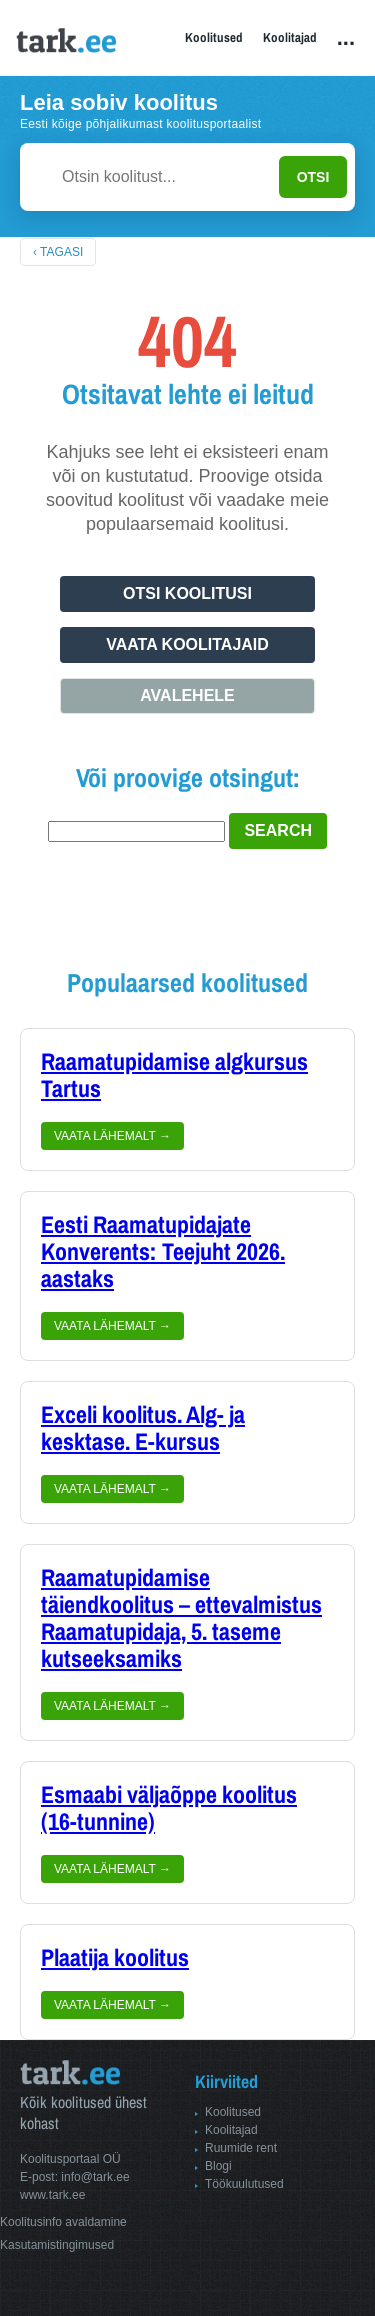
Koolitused (214, 37)
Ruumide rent (241, 2148)
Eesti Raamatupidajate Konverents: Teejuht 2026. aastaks (163, 1252)
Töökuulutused (244, 2184)
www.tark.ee (52, 2195)
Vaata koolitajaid (187, 644)
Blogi (218, 2166)
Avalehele (187, 695)
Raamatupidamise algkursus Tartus (174, 1075)
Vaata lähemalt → (112, 1136)
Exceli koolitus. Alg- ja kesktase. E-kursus (143, 1428)
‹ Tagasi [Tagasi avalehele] (58, 252)
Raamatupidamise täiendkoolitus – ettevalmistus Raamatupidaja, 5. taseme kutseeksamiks (181, 1618)
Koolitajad (290, 37)
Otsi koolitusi (187, 593)
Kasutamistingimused (57, 2245)
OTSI (313, 177)
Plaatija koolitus (115, 1958)
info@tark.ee (95, 2177)
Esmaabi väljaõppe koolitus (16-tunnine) (169, 1808)
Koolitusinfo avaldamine (63, 2222)
